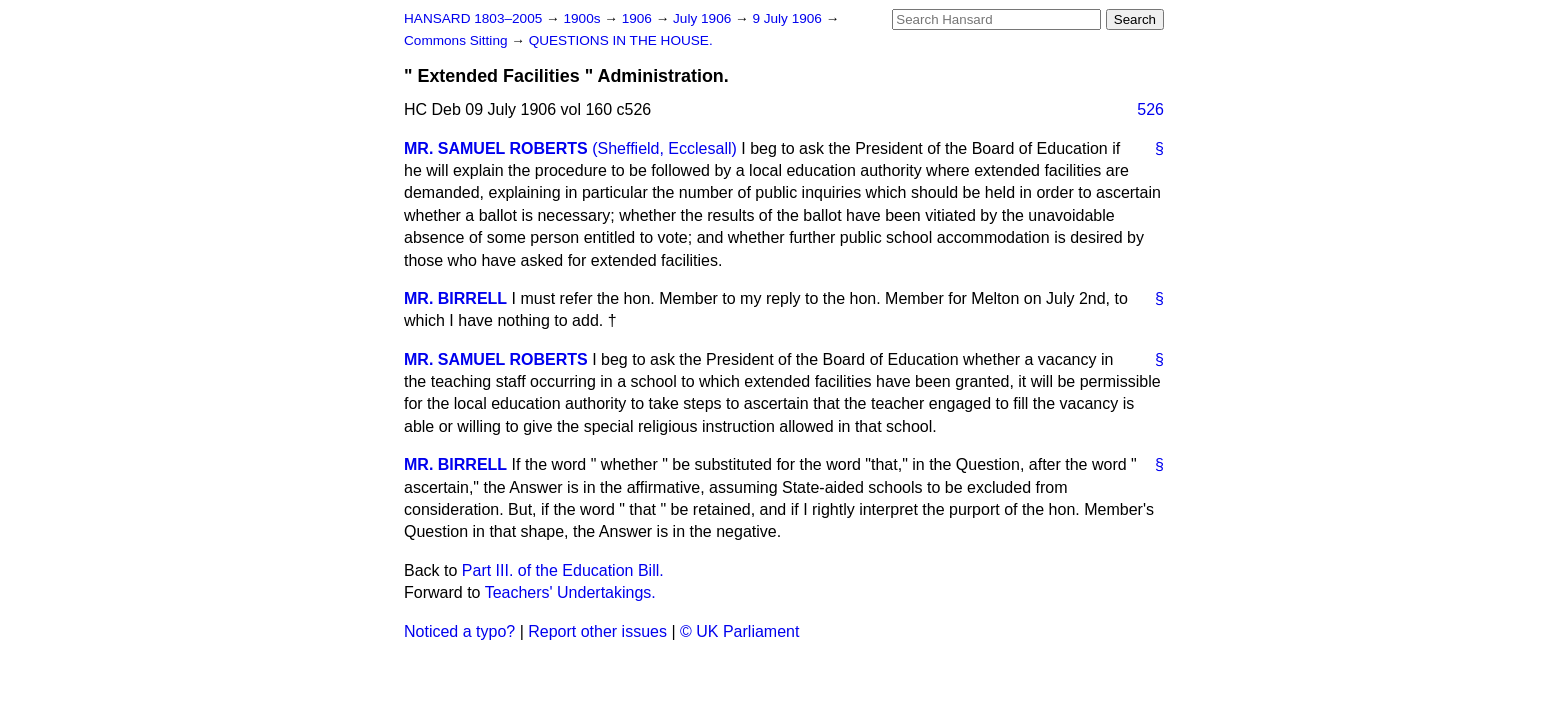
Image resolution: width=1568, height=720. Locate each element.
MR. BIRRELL (455, 298)
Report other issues (597, 631)
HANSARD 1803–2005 (473, 18)
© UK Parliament (739, 631)
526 (1150, 109)
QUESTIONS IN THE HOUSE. (621, 40)
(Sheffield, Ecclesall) (664, 148)
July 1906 (704, 18)
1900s (583, 18)
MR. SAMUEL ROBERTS (496, 148)
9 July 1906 (788, 18)
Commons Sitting (457, 40)
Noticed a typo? (459, 631)
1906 (639, 18)
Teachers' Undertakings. (570, 592)
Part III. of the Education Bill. (563, 570)
